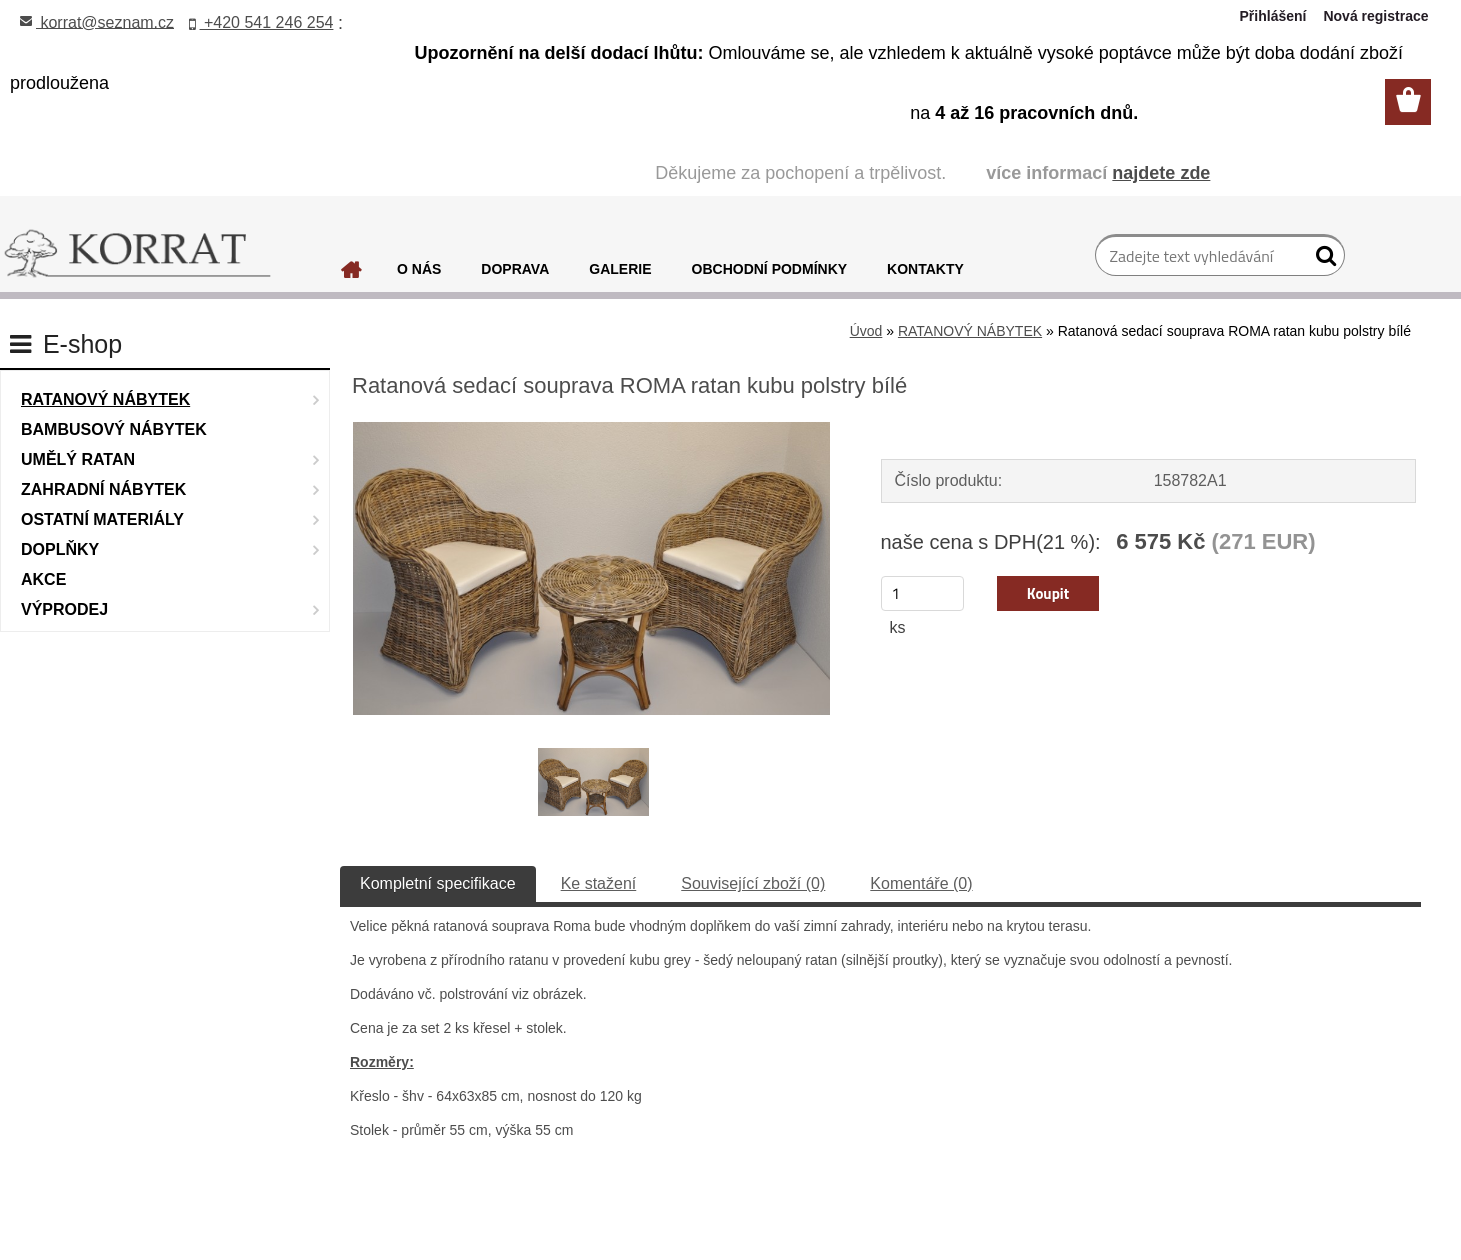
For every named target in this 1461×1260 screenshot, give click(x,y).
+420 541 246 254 (261, 22)
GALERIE (620, 269)
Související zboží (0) (753, 883)
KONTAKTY (925, 269)
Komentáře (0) (921, 883)
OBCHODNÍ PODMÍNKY (770, 269)
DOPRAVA (515, 269)
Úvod (866, 331)
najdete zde (1161, 173)
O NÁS (419, 269)
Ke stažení (599, 883)
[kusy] (923, 593)
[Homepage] (352, 275)
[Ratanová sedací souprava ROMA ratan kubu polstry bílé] (592, 429)
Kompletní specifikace (438, 883)
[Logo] (137, 254)
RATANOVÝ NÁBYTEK (970, 331)
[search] (1321, 260)
